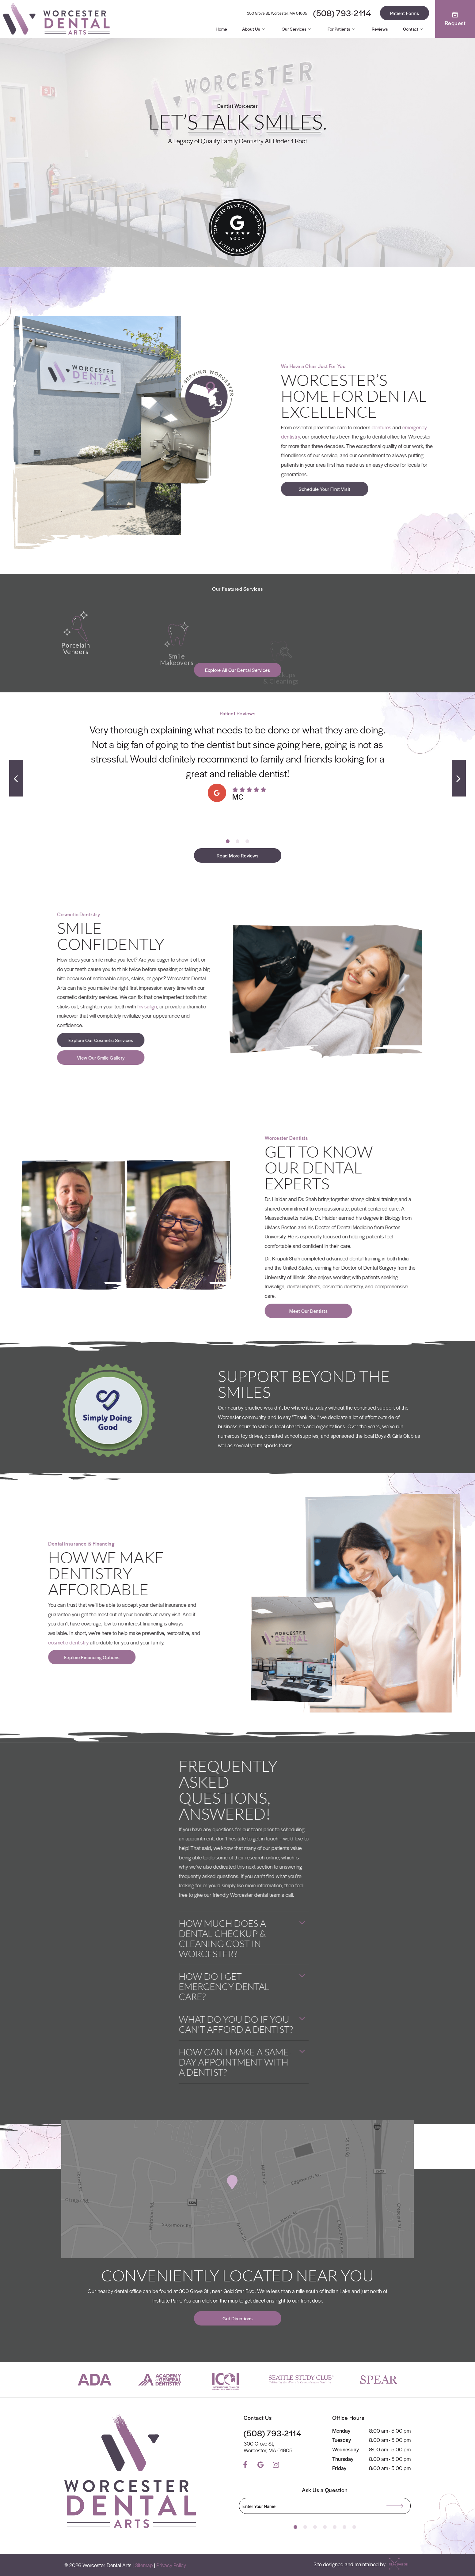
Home (221, 29)
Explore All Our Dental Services (237, 670)
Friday (339, 2468)
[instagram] (276, 2464)
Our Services (297, 29)
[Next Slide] (459, 778)
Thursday (342, 2458)
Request (455, 19)
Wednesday (345, 2449)
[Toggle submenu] (263, 29)
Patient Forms (404, 13)
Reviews (380, 29)
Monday (341, 2430)
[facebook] (245, 2464)
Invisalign (14, 1006)
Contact (414, 29)
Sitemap (144, 2565)
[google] (260, 2464)
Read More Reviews (238, 855)
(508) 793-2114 (342, 13)
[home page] (56, 19)
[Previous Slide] (16, 778)
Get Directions (237, 2318)
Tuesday (341, 2439)
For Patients (342, 29)
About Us (254, 29)
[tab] (227, 841)
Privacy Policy (171, 2565)
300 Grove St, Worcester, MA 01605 (277, 13)
